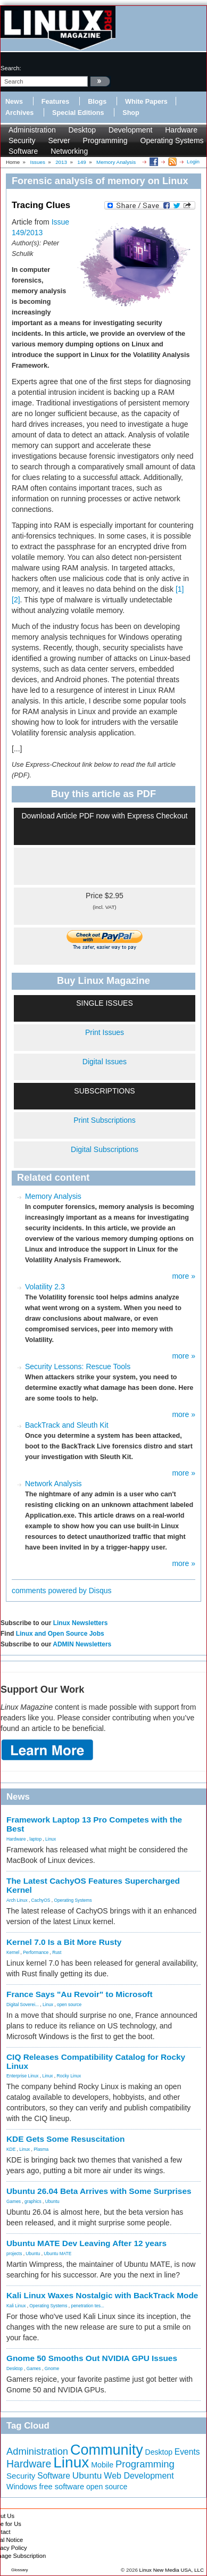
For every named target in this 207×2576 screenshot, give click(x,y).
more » (183, 1276)
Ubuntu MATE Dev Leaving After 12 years (86, 2243)
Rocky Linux (69, 2075)
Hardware (181, 130)
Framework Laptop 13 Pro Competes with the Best (94, 1824)
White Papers (146, 101)
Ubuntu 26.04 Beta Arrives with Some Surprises (99, 2191)
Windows (21, 2486)
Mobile (102, 2465)
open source (69, 2004)
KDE (10, 2149)
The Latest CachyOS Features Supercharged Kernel (93, 1885)
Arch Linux (17, 1900)
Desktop (82, 130)
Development (131, 130)
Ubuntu (52, 2201)
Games (13, 2201)
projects (14, 2253)
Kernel (12, 1952)
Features (56, 101)
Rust (56, 1952)
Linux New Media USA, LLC (171, 2570)
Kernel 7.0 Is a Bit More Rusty (63, 1942)
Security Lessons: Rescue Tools (77, 1366)
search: (11, 68)
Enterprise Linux (22, 2075)
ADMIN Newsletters (82, 1644)
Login (193, 161)
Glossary (19, 2569)
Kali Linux (16, 2305)
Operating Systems (172, 140)
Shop (130, 113)
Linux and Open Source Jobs (60, 1633)
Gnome (52, 2368)
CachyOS (41, 1900)
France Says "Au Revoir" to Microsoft (79, 1994)
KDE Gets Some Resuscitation (65, 2138)
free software (61, 2486)
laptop (35, 1839)
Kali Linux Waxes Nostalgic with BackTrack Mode (102, 2295)
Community (106, 2450)
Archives (19, 113)
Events (187, 2451)
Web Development (138, 2475)
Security (22, 140)
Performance (35, 1952)
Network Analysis (53, 1483)
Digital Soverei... (22, 2004)
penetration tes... (87, 2305)
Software (23, 151)
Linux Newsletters (80, 1623)
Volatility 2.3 (45, 1286)
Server (59, 140)
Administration (32, 130)
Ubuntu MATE (57, 2253)
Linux (50, 1839)
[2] (16, 599)
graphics (33, 2201)
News (14, 101)
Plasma (41, 2149)
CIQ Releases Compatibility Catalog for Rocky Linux (95, 2061)
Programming (105, 140)
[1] (180, 589)
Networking (69, 151)
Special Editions (78, 113)
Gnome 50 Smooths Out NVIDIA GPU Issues (91, 2358)
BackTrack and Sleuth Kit (67, 1425)
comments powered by (62, 1590)
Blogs (97, 101)
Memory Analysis (53, 1196)
